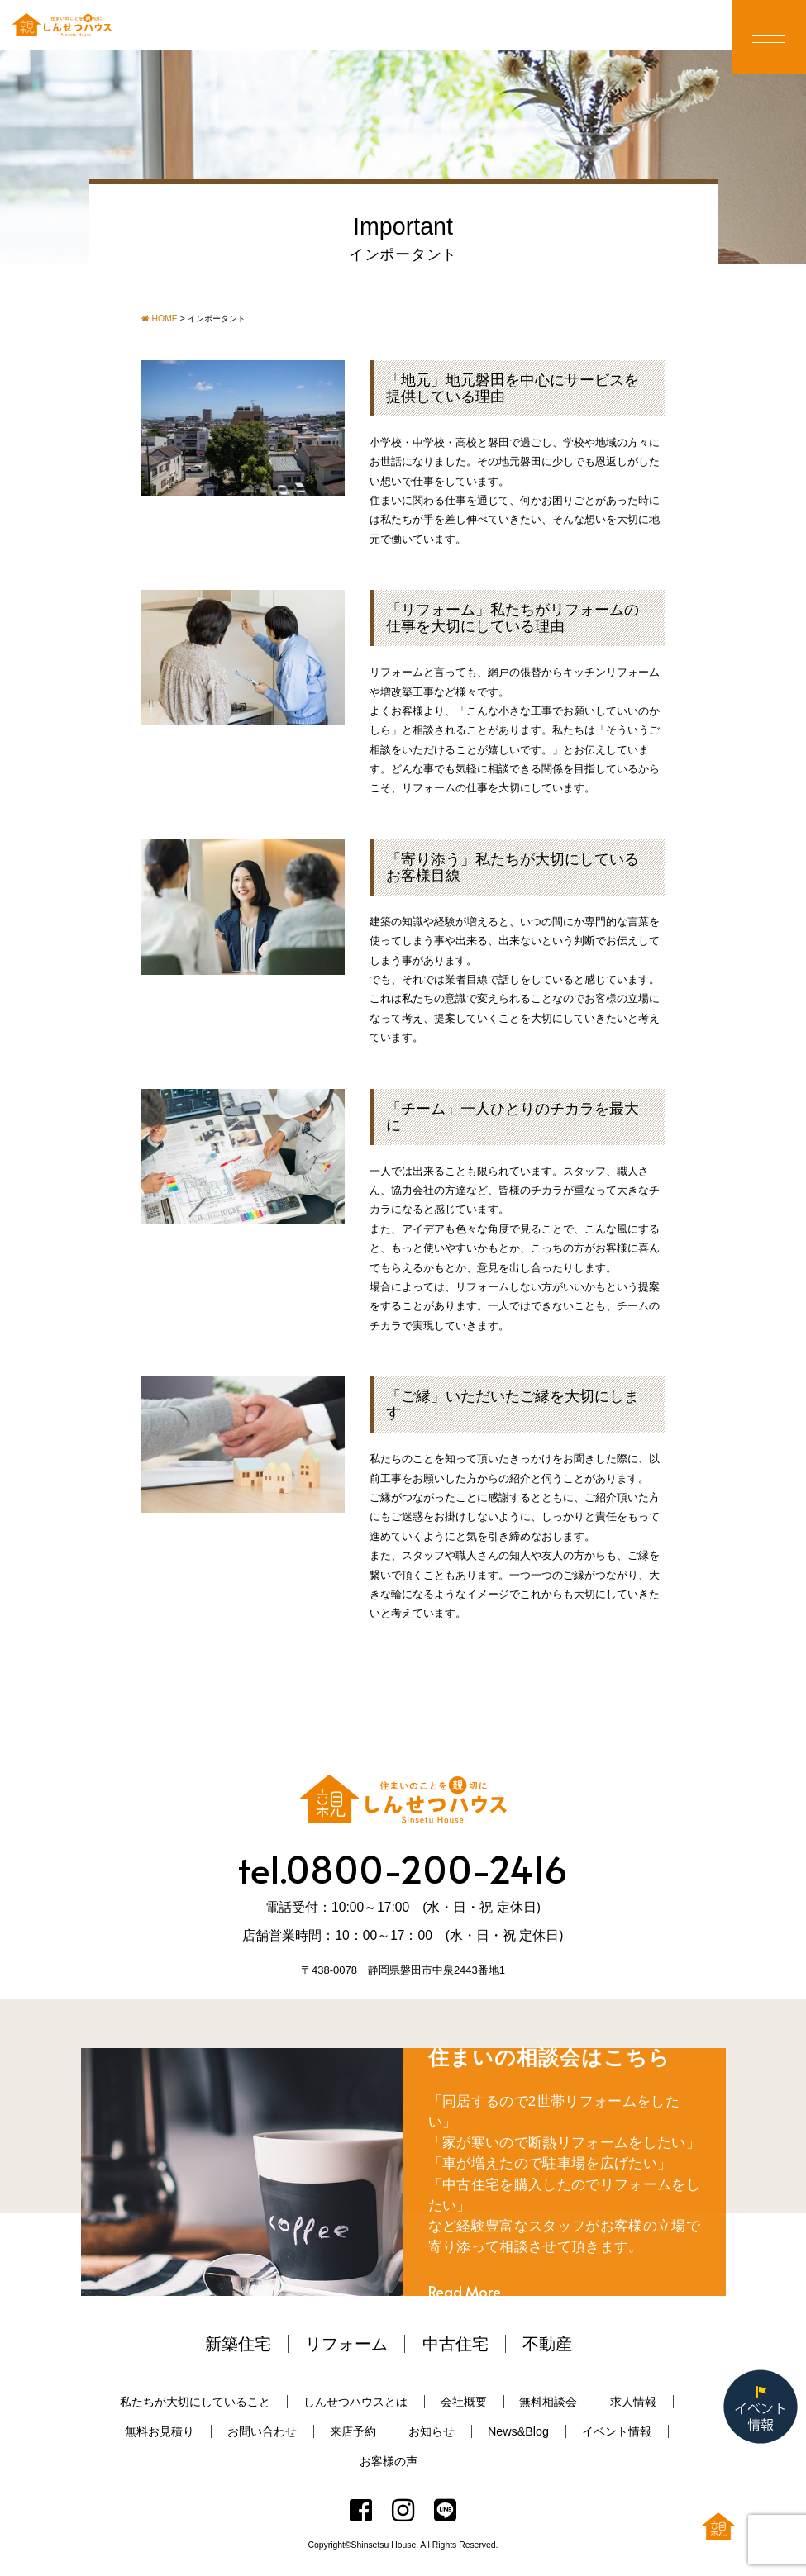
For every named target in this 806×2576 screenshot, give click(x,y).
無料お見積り (159, 2431)
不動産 (547, 2344)
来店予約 (353, 2431)
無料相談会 (548, 2401)
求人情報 (633, 2401)
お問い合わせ (262, 2431)
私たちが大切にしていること (195, 2401)
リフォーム (346, 2344)
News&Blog (518, 2431)
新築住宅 (238, 2344)
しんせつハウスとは (355, 2401)
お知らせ (431, 2431)
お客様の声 (388, 2461)
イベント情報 (616, 2431)
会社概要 (464, 2401)
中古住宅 (455, 2344)
